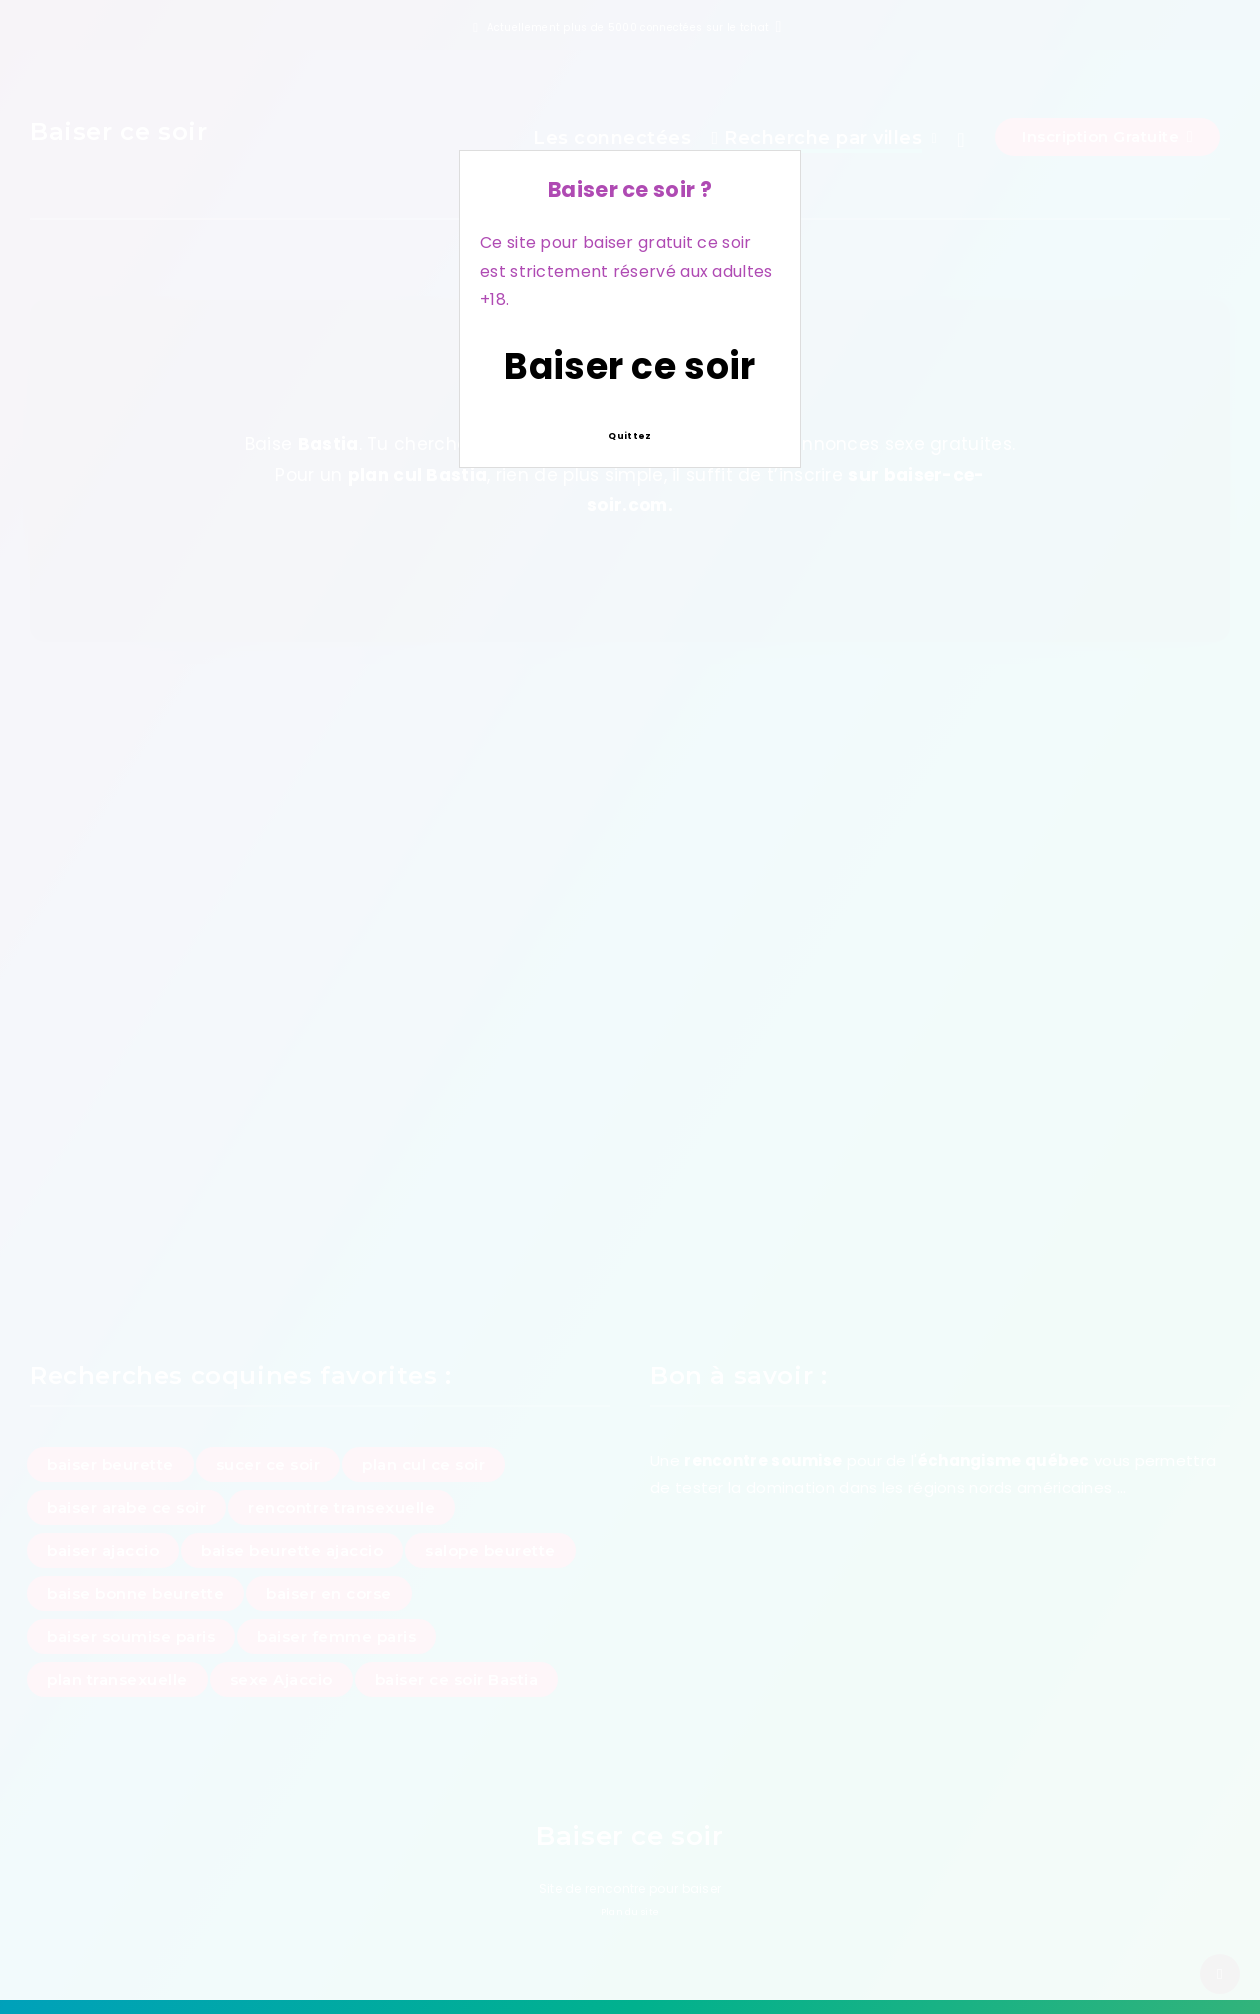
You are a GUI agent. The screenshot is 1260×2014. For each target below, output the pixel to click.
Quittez (629, 436)
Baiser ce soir (629, 366)
